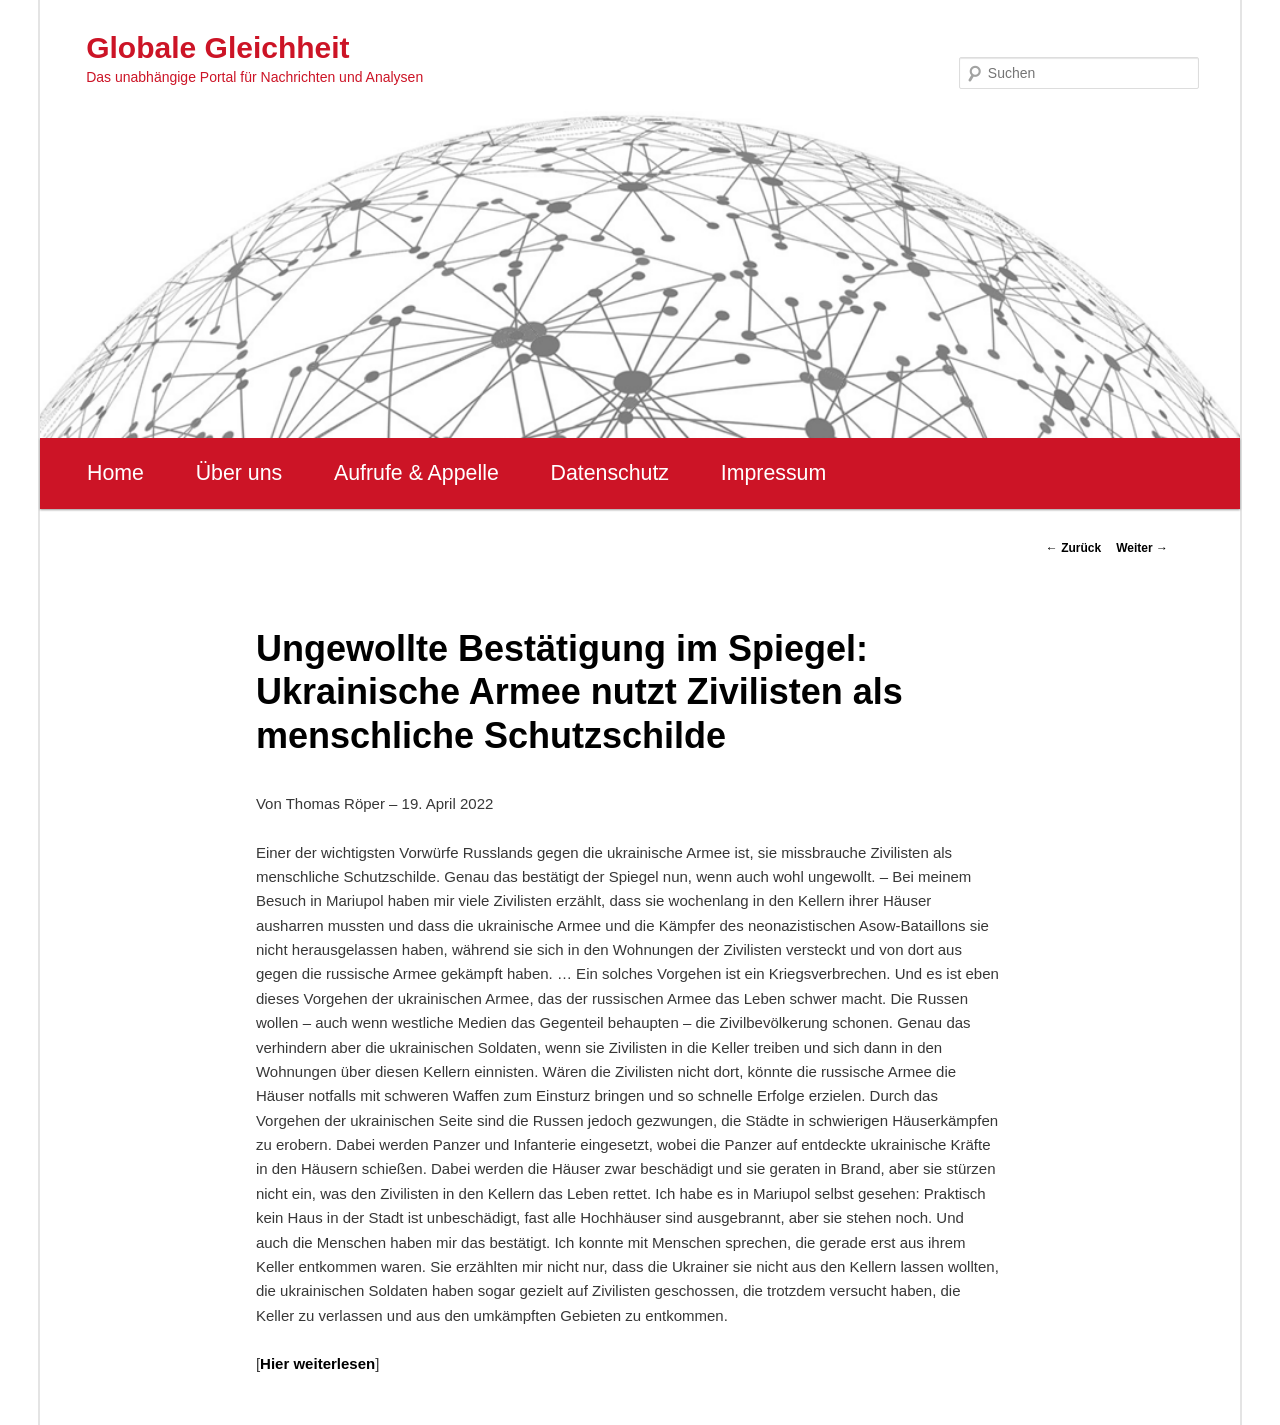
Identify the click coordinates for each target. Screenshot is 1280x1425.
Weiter (1142, 548)
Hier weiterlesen (317, 1363)
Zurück (1073, 548)
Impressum (773, 473)
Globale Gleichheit (217, 47)
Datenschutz (609, 473)
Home (115, 473)
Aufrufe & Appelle (416, 473)
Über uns (239, 473)
